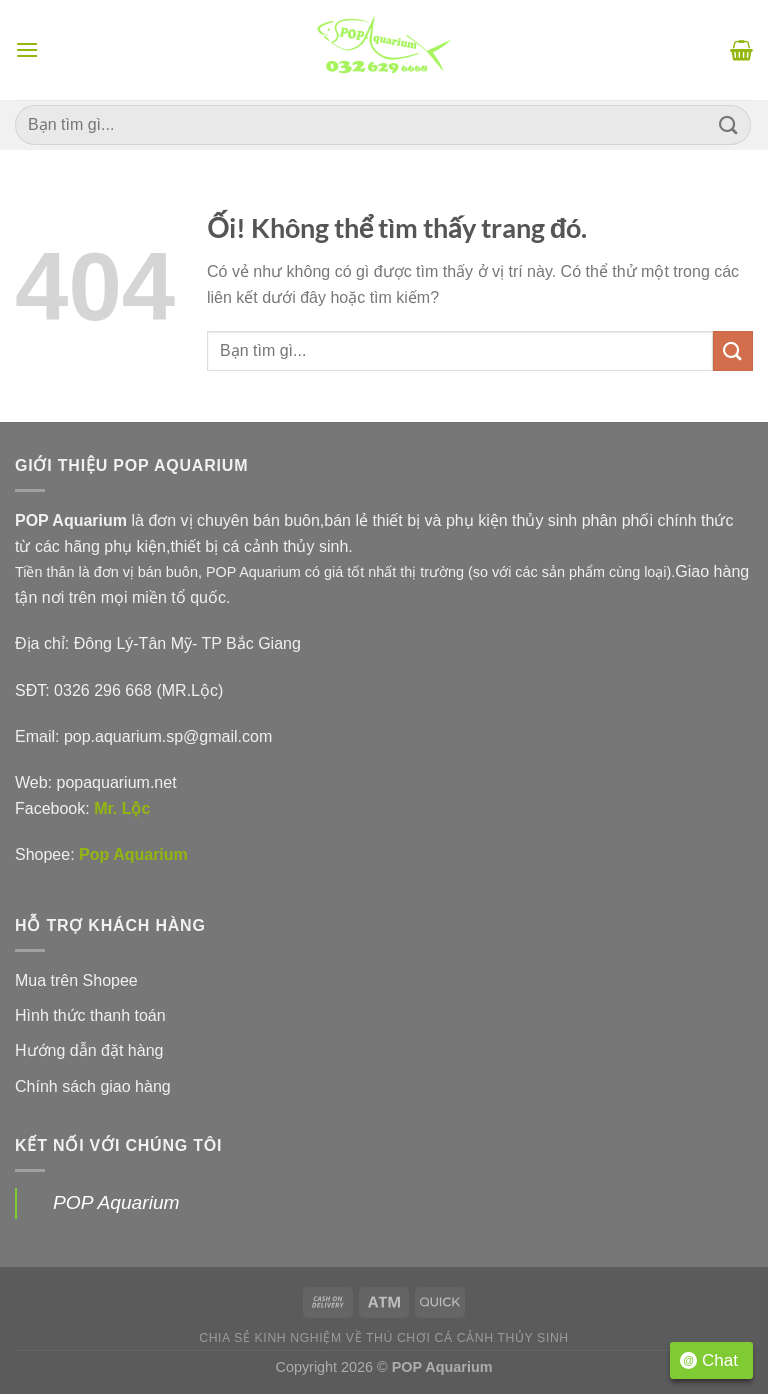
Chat (709, 1360)
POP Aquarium (116, 1202)
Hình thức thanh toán (90, 1015)
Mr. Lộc (122, 808)
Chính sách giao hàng (93, 1086)
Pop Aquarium (133, 854)
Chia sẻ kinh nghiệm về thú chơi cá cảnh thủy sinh (384, 1338)
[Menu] (27, 49)
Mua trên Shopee (76, 980)
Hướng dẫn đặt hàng (89, 1050)
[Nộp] (729, 124)
